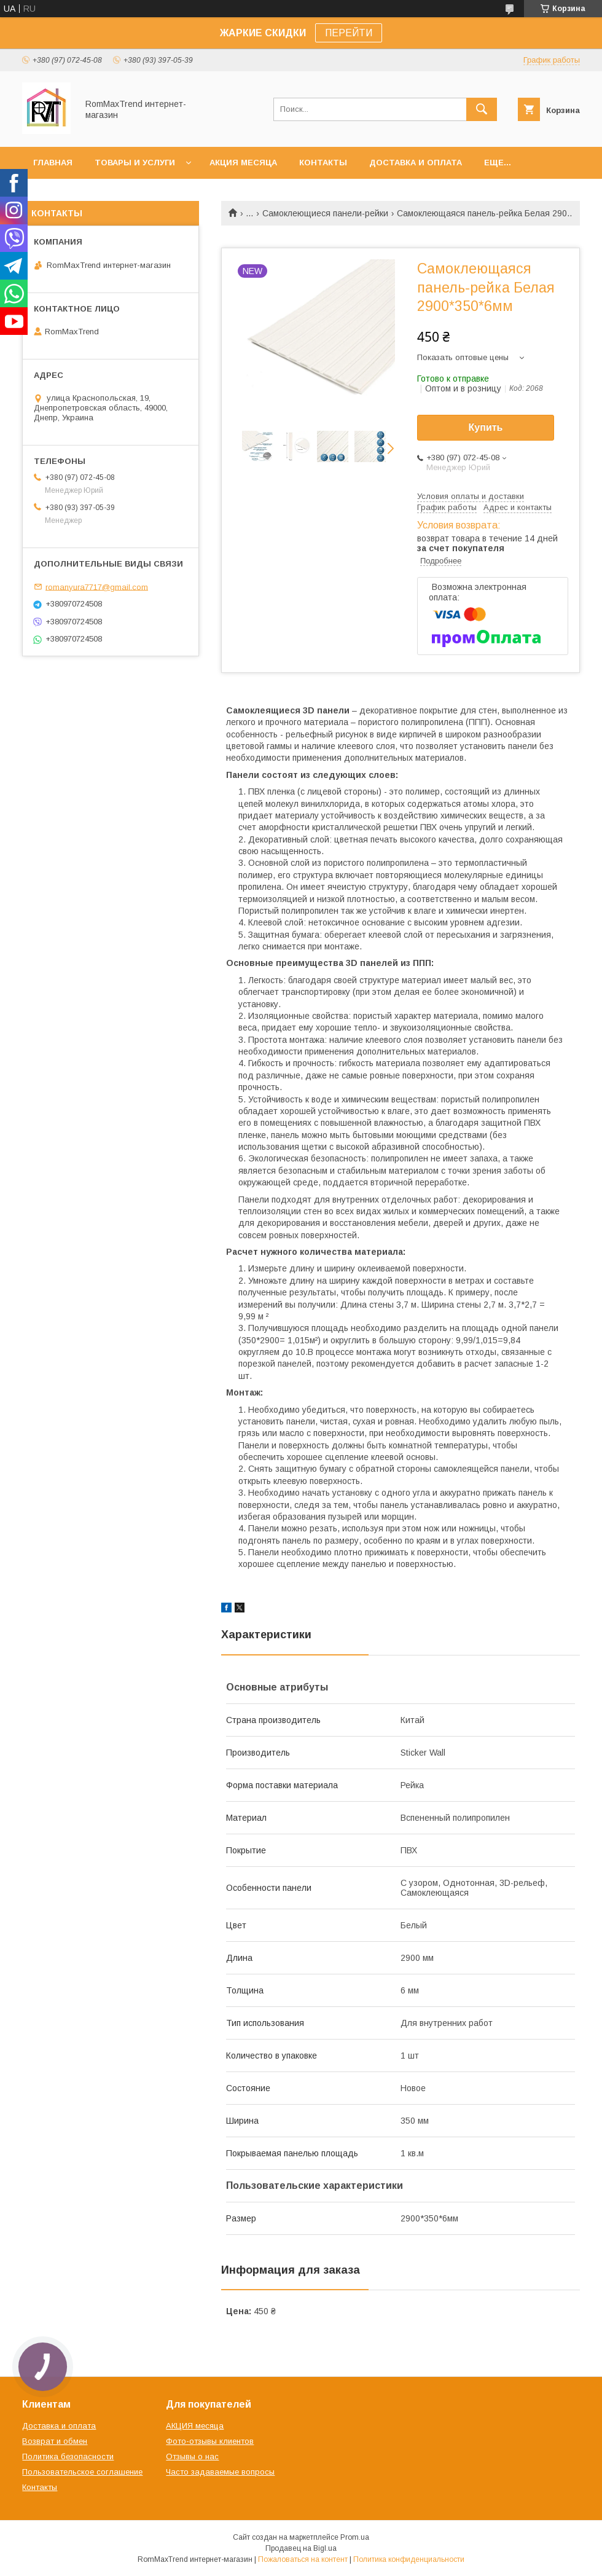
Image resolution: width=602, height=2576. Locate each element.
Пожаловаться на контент (303, 2559)
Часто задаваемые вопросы (220, 2471)
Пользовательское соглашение (82, 2471)
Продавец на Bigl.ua (301, 2548)
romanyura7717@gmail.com (96, 586)
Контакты (323, 162)
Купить (486, 427)
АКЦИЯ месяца (243, 162)
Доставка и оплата (415, 162)
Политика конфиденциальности (408, 2559)
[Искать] (481, 109)
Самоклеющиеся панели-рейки (325, 213)
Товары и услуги (135, 162)
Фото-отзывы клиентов (210, 2441)
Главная (52, 162)
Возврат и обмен (54, 2441)
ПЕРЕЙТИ (348, 33)
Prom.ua (354, 2537)
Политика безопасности (68, 2456)
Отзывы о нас (192, 2456)
